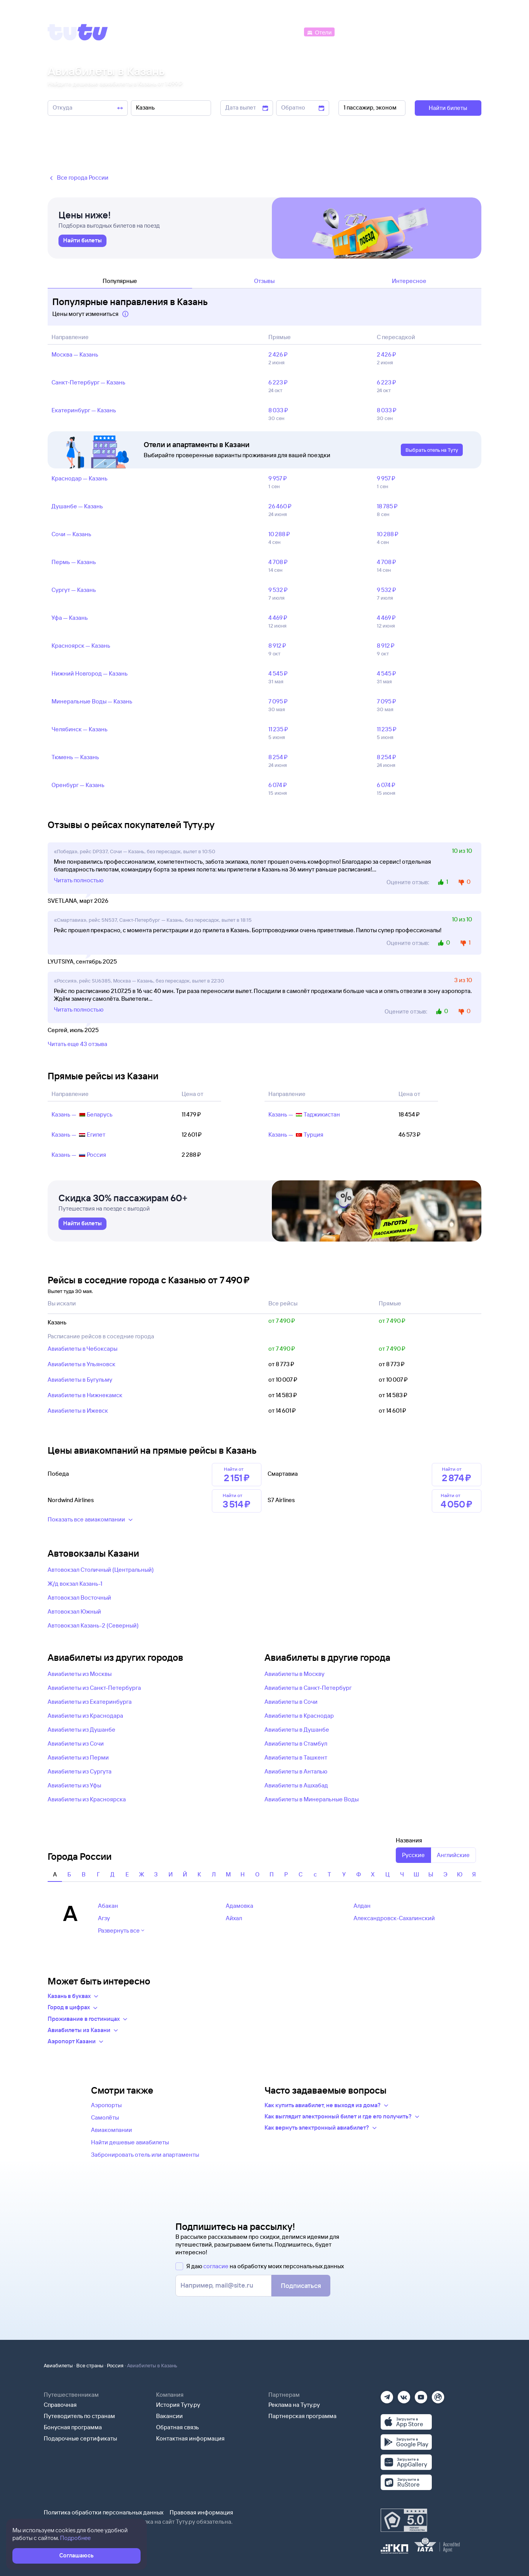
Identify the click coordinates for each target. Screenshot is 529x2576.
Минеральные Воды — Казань (92, 701)
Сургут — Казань (74, 589)
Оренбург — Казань (78, 785)
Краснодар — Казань (80, 478)
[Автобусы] (286, 31)
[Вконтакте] (404, 2394)
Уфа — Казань (70, 617)
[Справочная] (465, 31)
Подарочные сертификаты (80, 2438)
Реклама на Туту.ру (294, 2404)
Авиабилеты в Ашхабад (296, 1785)
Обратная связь (177, 2427)
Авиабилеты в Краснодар (299, 1715)
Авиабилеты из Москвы (80, 1673)
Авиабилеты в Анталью (295, 1771)
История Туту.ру (178, 2404)
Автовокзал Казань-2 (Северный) (93, 1625)
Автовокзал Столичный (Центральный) (101, 1569)
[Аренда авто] (424, 31)
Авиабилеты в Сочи (291, 1701)
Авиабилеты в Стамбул (295, 1743)
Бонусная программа (73, 2427)
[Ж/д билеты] (245, 31)
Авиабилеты (58, 2365)
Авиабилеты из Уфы (74, 1785)
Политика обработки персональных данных (103, 2512)
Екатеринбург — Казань (84, 410)
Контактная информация (190, 2438)
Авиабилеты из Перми (78, 1757)
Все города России (78, 178)
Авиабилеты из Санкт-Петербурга (94, 1687)
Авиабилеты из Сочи (76, 1743)
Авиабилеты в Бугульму (80, 1379)
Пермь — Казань (74, 562)
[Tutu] (78, 32)
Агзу (104, 1918)
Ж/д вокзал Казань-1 (75, 1583)
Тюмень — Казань (75, 757)
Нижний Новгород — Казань (90, 673)
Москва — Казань (75, 354)
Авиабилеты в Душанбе (296, 1729)
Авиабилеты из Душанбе (81, 1729)
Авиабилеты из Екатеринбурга (90, 1701)
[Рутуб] (438, 2394)
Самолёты (105, 2117)
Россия (115, 2365)
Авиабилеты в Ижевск (78, 1410)
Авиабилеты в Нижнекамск (85, 1395)
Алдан (362, 1905)
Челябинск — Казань (80, 729)
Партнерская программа (302, 2416)
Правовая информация (201, 2512)
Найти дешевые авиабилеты (130, 2142)
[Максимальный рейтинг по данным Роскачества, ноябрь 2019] (404, 2520)
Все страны (89, 2365)
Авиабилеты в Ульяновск (81, 1364)
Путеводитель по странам (79, 2416)
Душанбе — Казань (77, 506)
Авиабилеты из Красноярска (87, 1799)
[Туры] (389, 31)
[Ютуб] (421, 2394)
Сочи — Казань (71, 534)
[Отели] (319, 31)
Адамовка (239, 1905)
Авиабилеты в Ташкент (295, 1757)
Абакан (108, 1905)
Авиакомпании (111, 2130)
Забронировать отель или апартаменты (145, 2154)
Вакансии (169, 2416)
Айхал (234, 1918)
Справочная (60, 2404)
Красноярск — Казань (81, 645)
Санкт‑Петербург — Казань (88, 382)
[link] (82, 241)
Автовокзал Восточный (79, 1597)
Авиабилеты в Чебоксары (82, 1348)
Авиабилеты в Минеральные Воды (311, 1799)
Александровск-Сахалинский (394, 1918)
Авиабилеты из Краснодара (85, 1715)
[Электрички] (354, 31)
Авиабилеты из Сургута (80, 1771)
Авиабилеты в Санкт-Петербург (308, 1687)
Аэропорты (106, 2105)
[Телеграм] (387, 2394)
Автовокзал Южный (74, 1611)
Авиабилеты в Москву (294, 1673)
